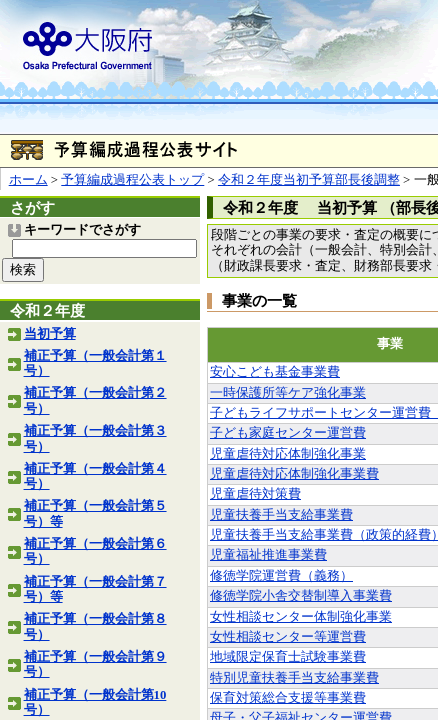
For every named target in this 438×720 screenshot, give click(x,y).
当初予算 (50, 334)
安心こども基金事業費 (275, 372)
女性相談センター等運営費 (288, 637)
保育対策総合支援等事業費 (288, 698)
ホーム (28, 180)
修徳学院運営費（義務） (281, 576)
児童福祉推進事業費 (268, 555)
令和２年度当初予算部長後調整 (309, 180)
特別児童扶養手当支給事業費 (294, 678)
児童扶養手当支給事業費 (281, 515)
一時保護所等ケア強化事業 (288, 393)
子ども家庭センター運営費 (288, 433)
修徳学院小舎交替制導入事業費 (301, 596)
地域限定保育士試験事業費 (288, 657)
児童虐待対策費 (255, 494)
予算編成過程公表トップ (132, 180)
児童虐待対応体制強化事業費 (294, 474)
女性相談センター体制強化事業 (301, 617)
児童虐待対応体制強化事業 (288, 454)
